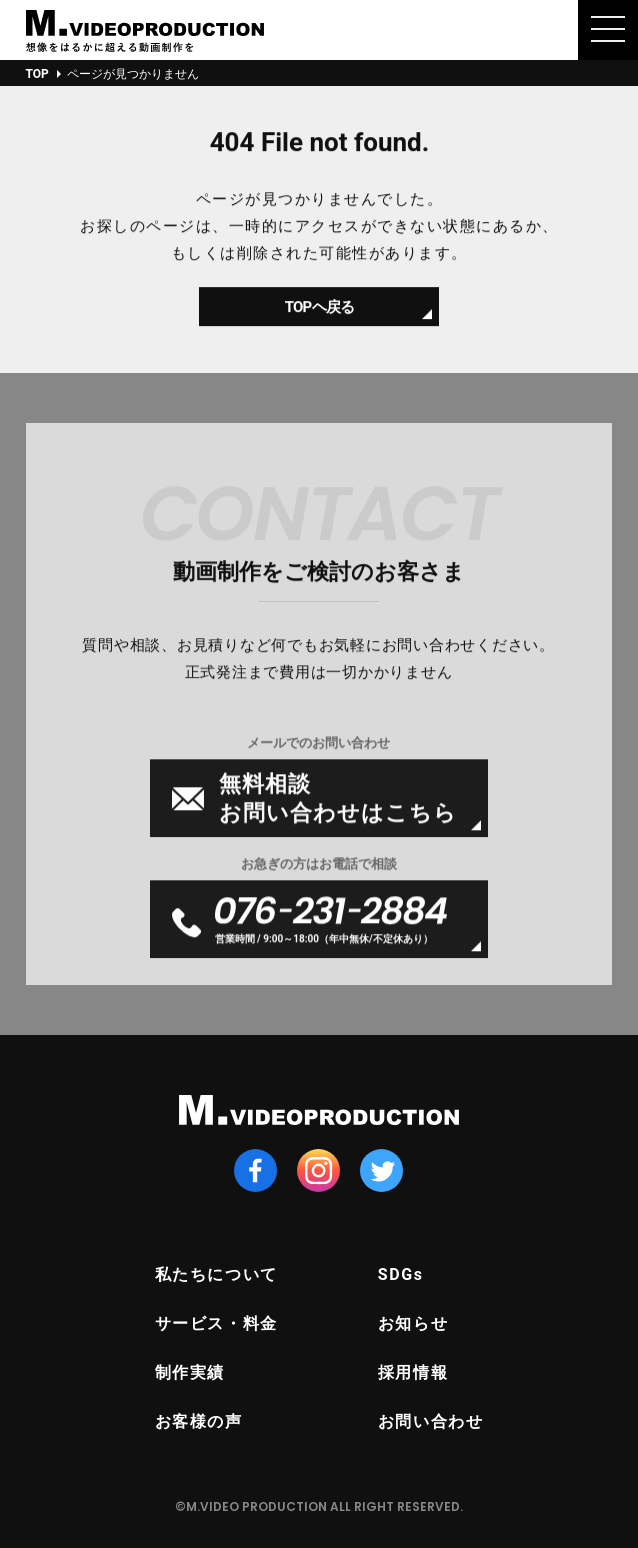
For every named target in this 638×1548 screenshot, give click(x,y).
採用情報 (413, 1372)
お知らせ (413, 1323)
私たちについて (216, 1274)
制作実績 (190, 1372)
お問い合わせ (431, 1421)
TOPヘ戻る (319, 316)
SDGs (401, 1274)
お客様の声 (199, 1421)
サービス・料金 (216, 1323)
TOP (37, 74)
